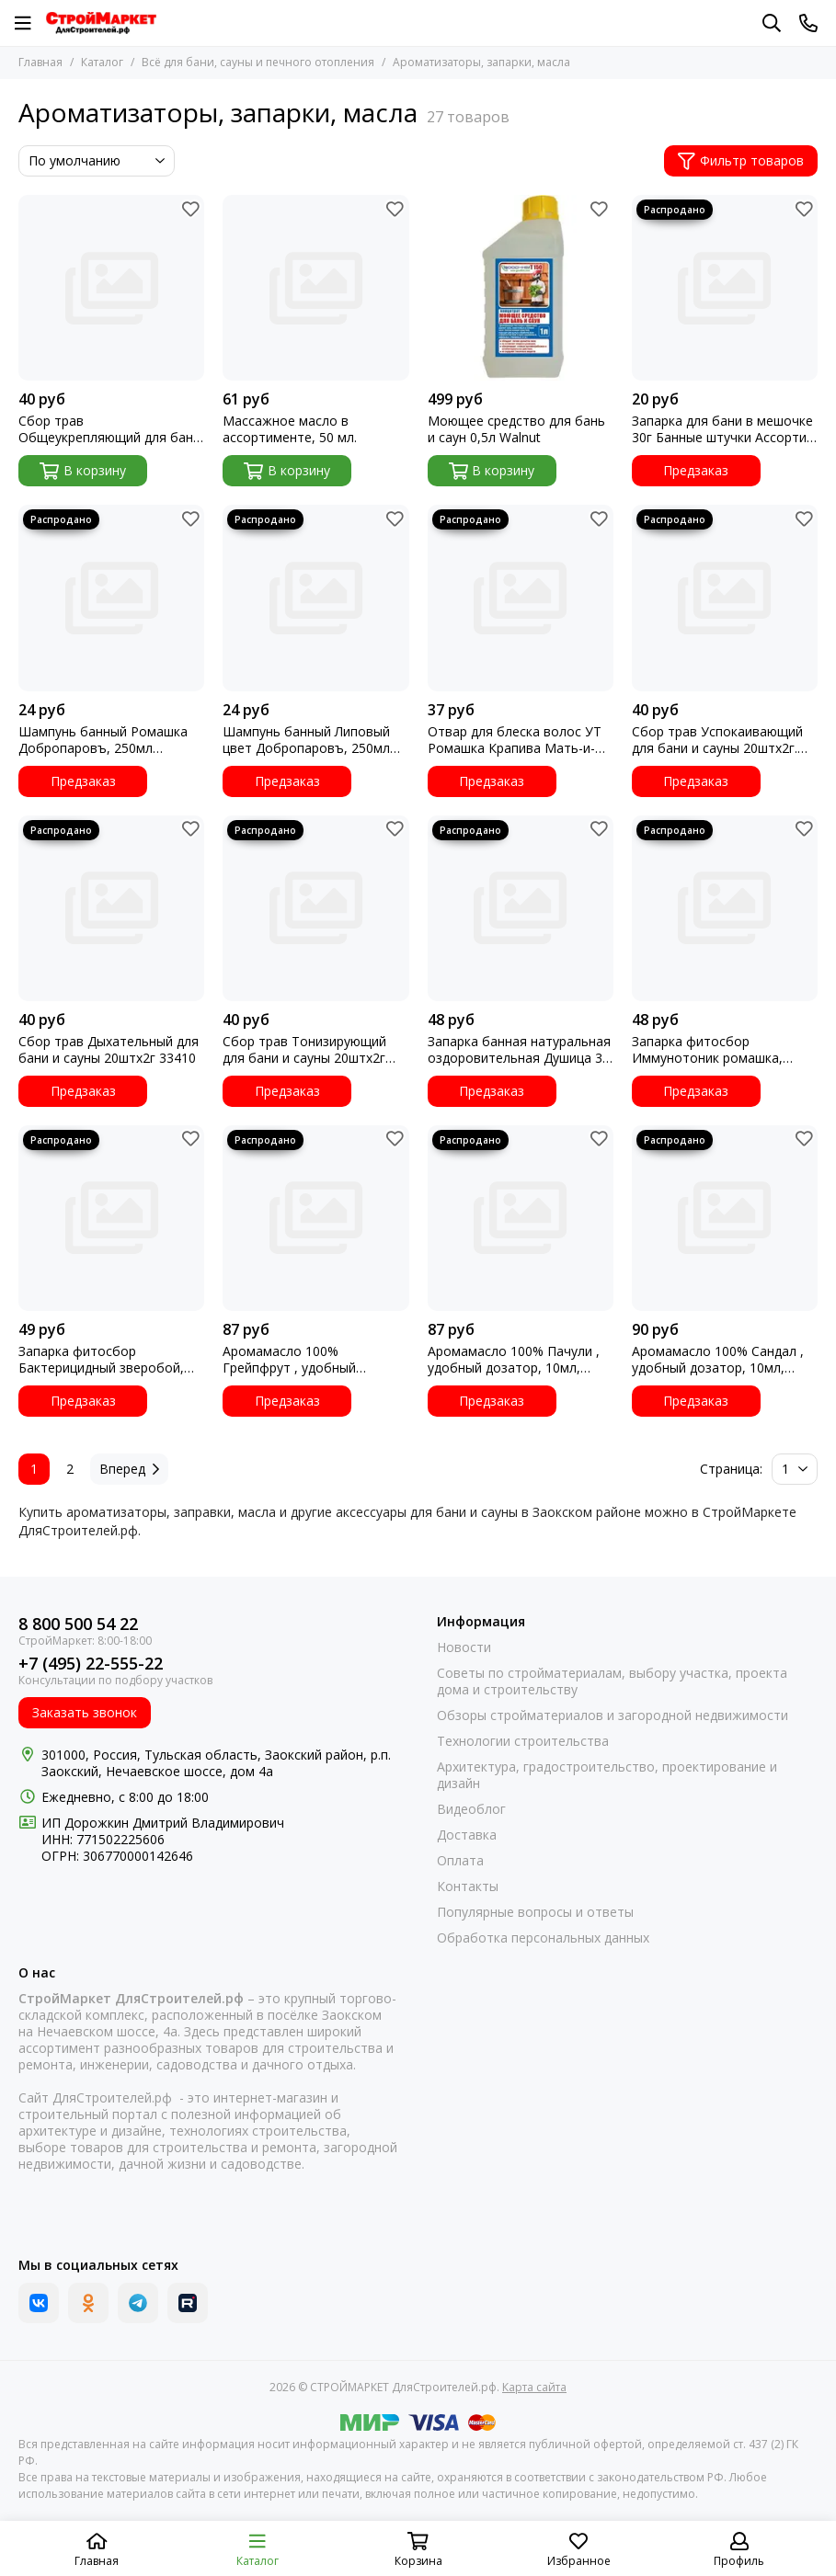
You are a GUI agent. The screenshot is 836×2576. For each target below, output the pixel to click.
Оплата (460, 1860)
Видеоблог (471, 1809)
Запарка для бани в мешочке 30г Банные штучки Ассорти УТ (722, 429)
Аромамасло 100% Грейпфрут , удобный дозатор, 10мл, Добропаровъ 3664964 (294, 1359)
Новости (464, 1647)
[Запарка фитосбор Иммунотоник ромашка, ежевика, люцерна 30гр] (725, 908)
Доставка (467, 1835)
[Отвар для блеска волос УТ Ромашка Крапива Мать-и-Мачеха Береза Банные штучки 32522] (520, 597)
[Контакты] (808, 23)
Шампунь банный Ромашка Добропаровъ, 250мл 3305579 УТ (103, 740)
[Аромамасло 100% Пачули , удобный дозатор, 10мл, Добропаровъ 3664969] (520, 1218)
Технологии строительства (523, 1741)
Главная (40, 62)
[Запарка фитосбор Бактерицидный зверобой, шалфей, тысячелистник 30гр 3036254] (111, 1218)
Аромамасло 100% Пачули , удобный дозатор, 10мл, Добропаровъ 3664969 (514, 1359)
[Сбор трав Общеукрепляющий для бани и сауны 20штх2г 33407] (111, 288)
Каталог (102, 62)
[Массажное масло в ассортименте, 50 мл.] (315, 288)
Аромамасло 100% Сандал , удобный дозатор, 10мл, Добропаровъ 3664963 (718, 1359)
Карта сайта (534, 2387)
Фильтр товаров (741, 160)
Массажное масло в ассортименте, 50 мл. (290, 429)
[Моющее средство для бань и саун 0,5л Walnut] (520, 288)
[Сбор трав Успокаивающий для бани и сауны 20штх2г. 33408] (725, 597)
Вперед (129, 1468)
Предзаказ (695, 470)
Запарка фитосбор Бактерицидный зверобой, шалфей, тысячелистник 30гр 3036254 (109, 1359)
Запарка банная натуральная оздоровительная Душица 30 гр (519, 1049)
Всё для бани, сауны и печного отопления (258, 62)
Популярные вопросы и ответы (535, 1912)
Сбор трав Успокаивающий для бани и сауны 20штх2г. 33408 (717, 740)
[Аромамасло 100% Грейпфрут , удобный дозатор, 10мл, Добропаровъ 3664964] (315, 1218)
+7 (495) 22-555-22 (90, 1663)
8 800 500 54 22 (78, 1624)
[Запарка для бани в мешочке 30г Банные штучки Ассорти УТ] (725, 288)
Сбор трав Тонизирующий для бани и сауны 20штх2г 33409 (304, 1049)
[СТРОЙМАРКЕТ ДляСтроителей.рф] (101, 23)
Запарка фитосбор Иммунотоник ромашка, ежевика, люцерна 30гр (707, 1049)
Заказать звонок (84, 1712)
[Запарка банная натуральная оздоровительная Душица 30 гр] (520, 908)
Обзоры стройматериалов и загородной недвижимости (612, 1715)
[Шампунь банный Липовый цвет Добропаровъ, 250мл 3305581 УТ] (315, 597)
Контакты (467, 1886)
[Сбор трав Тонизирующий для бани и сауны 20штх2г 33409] (315, 908)
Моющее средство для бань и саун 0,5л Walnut (516, 429)
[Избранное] (190, 208)
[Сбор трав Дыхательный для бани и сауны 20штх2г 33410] (111, 908)
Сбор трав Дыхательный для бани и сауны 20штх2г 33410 (108, 1049)
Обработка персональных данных (543, 1938)
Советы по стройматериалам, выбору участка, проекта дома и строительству (612, 1681)
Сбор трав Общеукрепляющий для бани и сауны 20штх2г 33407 (109, 429)
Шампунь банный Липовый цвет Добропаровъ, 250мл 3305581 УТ (306, 740)
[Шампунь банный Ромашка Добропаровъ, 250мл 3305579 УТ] (111, 597)
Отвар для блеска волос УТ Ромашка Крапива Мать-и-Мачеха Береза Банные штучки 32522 (514, 740)
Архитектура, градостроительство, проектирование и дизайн (607, 1775)
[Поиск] (771, 23)
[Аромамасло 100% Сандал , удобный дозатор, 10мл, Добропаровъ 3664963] (725, 1218)
